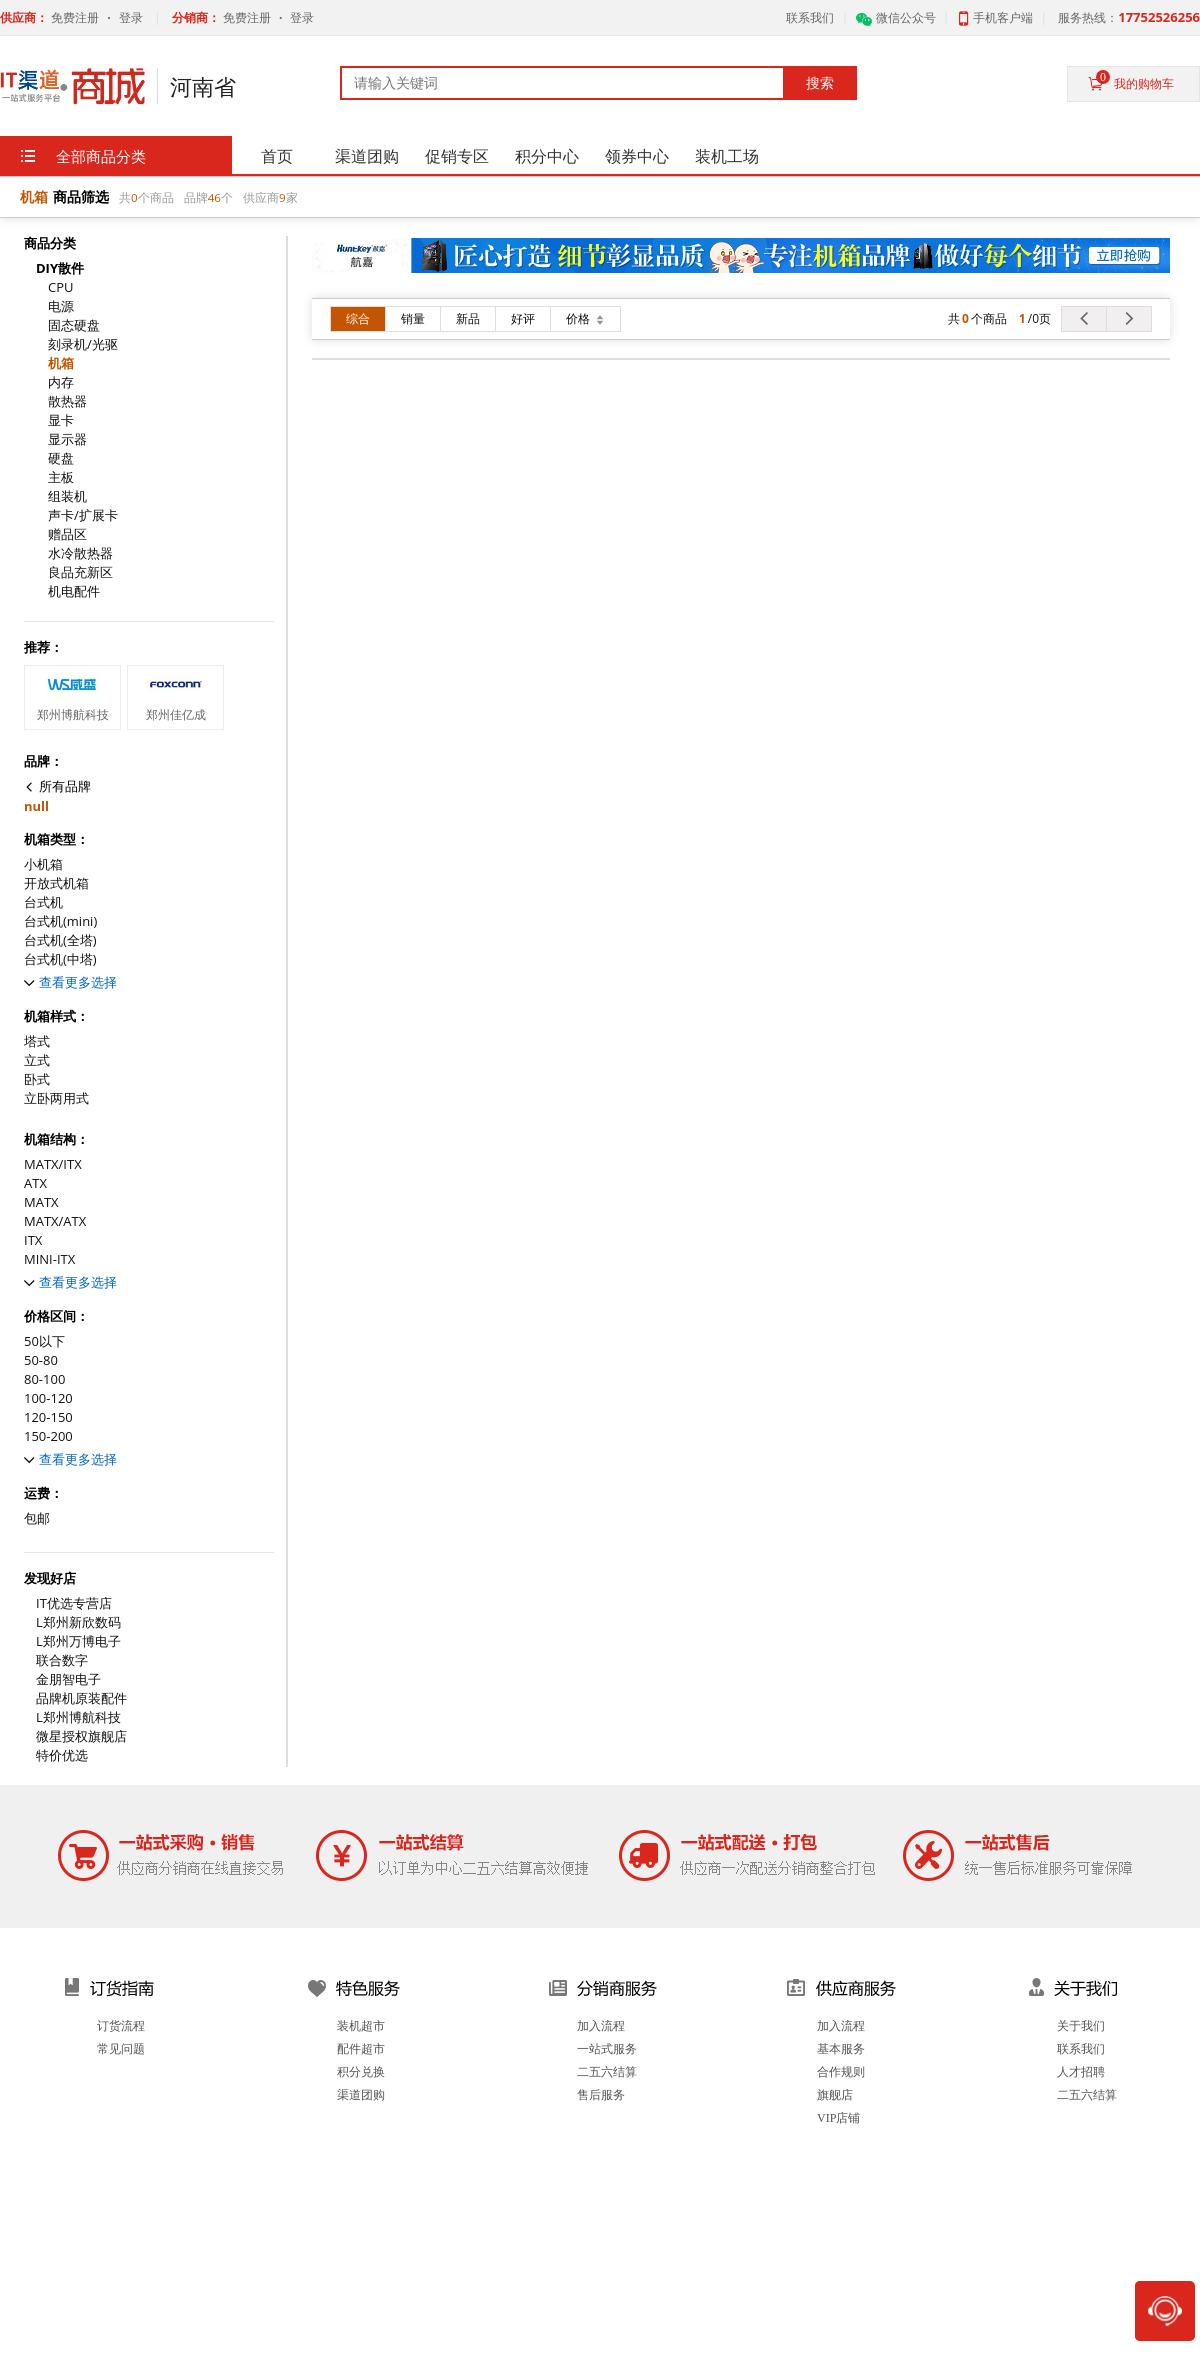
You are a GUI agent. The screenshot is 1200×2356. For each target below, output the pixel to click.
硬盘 (61, 458)
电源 (61, 306)
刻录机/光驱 (83, 344)
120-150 (48, 1417)
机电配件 (74, 591)
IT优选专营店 (74, 1603)
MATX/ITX (53, 1164)
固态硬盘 (74, 325)
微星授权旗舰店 (81, 1736)
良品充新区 (80, 572)
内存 (61, 382)
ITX (33, 1240)
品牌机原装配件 (81, 1698)
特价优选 (62, 1755)
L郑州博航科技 (78, 1717)
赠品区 (67, 534)
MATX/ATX (55, 1221)
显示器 (67, 439)
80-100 (44, 1379)
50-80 (41, 1360)
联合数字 (62, 1660)
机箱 (61, 363)
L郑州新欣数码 (78, 1622)
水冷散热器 (80, 553)
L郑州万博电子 (78, 1641)
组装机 (67, 496)
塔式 (37, 1041)
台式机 (43, 902)
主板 (61, 477)
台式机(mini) (60, 921)
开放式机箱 (56, 883)
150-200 (48, 1436)
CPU (61, 287)
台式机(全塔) (60, 940)
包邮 (37, 1518)
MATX (41, 1202)
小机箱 (43, 864)
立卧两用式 (56, 1098)
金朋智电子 (68, 1679)
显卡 (61, 420)
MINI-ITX (49, 1259)
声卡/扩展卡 (83, 515)
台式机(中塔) (60, 959)
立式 (37, 1060)
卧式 (37, 1079)
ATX (35, 1183)
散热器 (67, 401)
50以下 (44, 1341)
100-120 (48, 1398)
